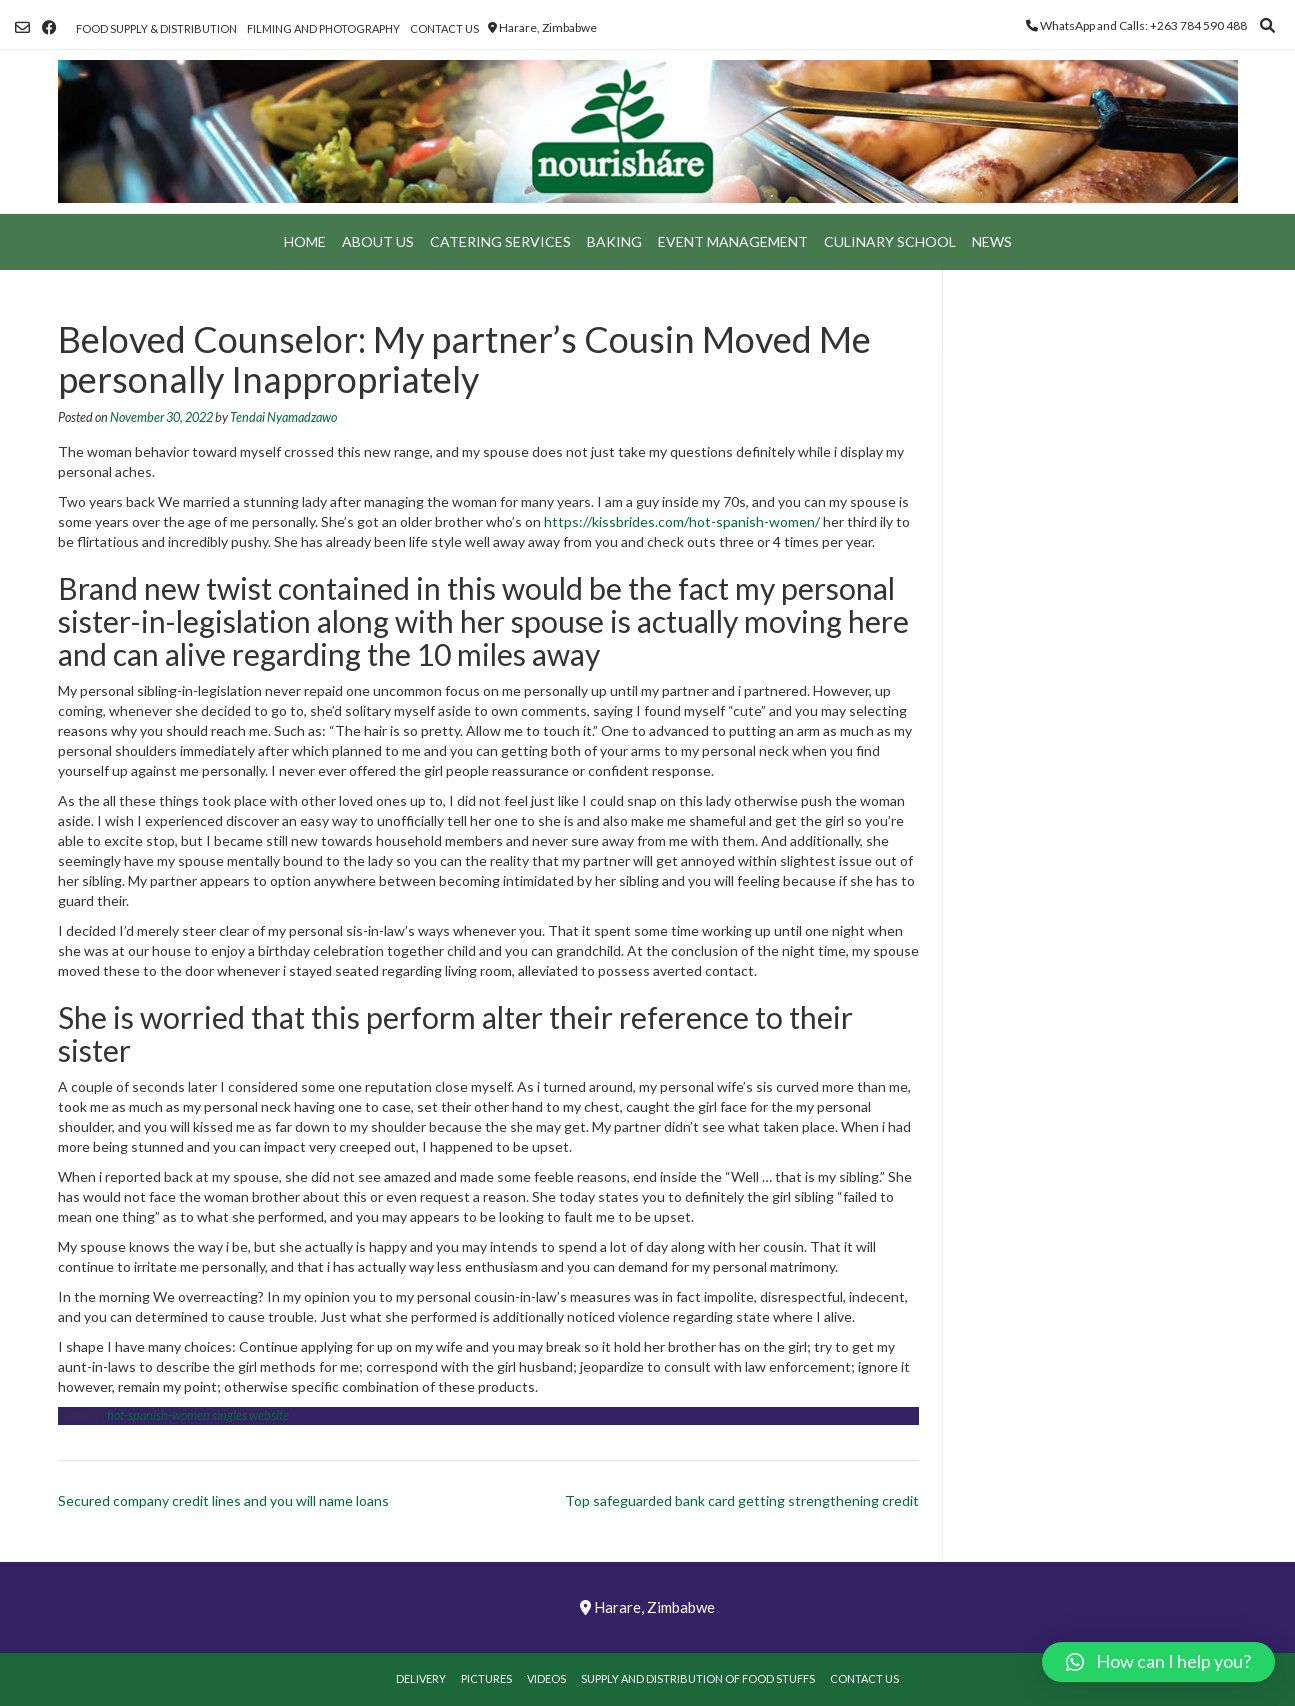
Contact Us (444, 28)
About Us (378, 241)
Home (305, 241)
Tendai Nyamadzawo (283, 417)
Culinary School (890, 241)
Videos (546, 1678)
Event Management (733, 241)
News (992, 241)
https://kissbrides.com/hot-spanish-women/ (682, 521)
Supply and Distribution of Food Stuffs (698, 1678)
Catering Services (500, 241)
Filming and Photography (323, 28)
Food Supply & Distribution (156, 28)
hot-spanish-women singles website (198, 1415)
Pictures (486, 1678)
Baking (614, 241)
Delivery (421, 1678)
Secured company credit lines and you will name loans (223, 1500)
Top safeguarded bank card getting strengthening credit (742, 1500)
